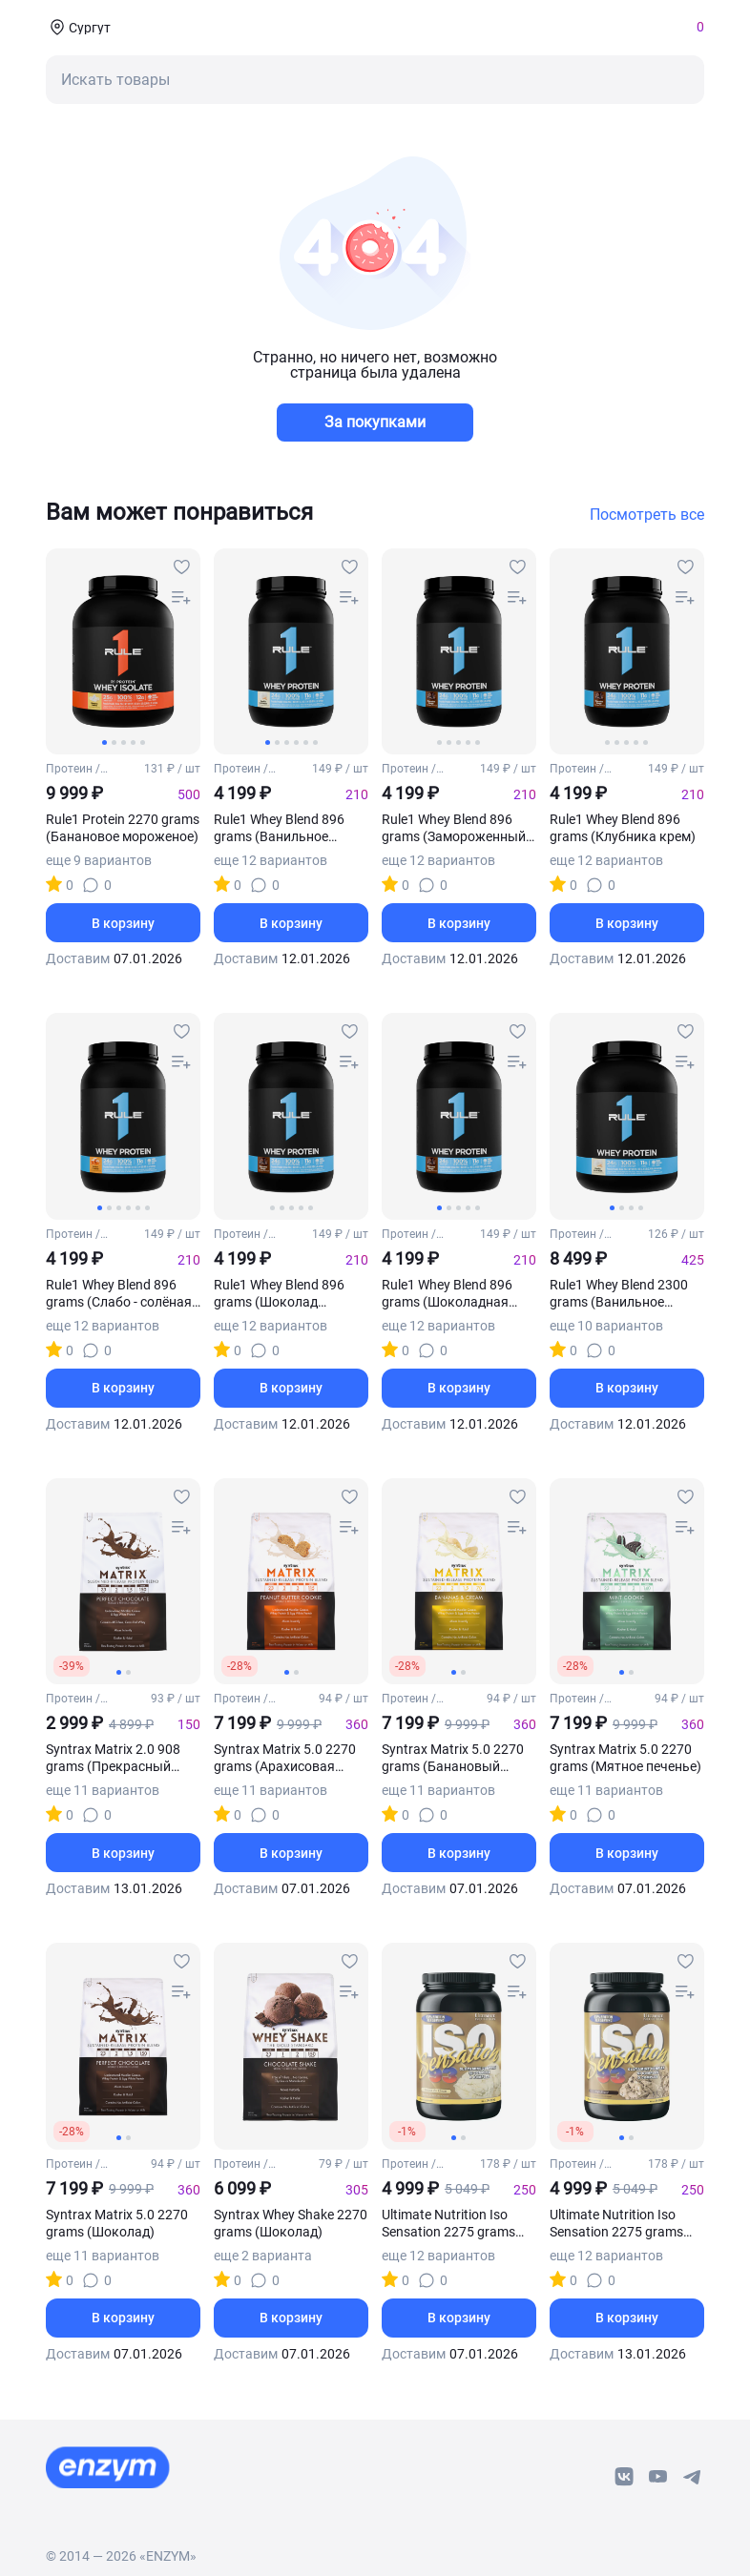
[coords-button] (78, 26)
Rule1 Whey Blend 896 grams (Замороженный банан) (454, 828)
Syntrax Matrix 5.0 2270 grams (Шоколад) (117, 2223)
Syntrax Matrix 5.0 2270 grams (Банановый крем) (453, 1758)
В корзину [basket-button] (123, 923)
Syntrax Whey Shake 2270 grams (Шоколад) (290, 2223)
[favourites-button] (181, 567)
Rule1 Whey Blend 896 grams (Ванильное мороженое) (279, 828)
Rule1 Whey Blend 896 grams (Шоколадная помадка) (447, 1293)
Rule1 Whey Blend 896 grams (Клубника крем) (623, 828)
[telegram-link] (692, 2476)
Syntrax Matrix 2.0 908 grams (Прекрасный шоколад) (113, 1758)
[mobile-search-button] (375, 79)
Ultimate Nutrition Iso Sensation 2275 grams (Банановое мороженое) (458, 2223)
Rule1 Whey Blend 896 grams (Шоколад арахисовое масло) (279, 1293)
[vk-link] (624, 2476)
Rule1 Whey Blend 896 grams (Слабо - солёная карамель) (119, 1293)
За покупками (375, 422)
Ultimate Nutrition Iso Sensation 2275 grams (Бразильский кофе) (616, 2223)
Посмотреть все (647, 515)
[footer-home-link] (108, 2467)
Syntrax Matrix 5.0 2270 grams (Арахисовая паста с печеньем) (285, 1758)
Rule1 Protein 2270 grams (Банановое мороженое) (122, 828)
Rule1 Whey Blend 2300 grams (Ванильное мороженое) (619, 1293)
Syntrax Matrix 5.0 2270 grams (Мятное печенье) (625, 1757)
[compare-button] (181, 598)
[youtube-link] (658, 2476)
